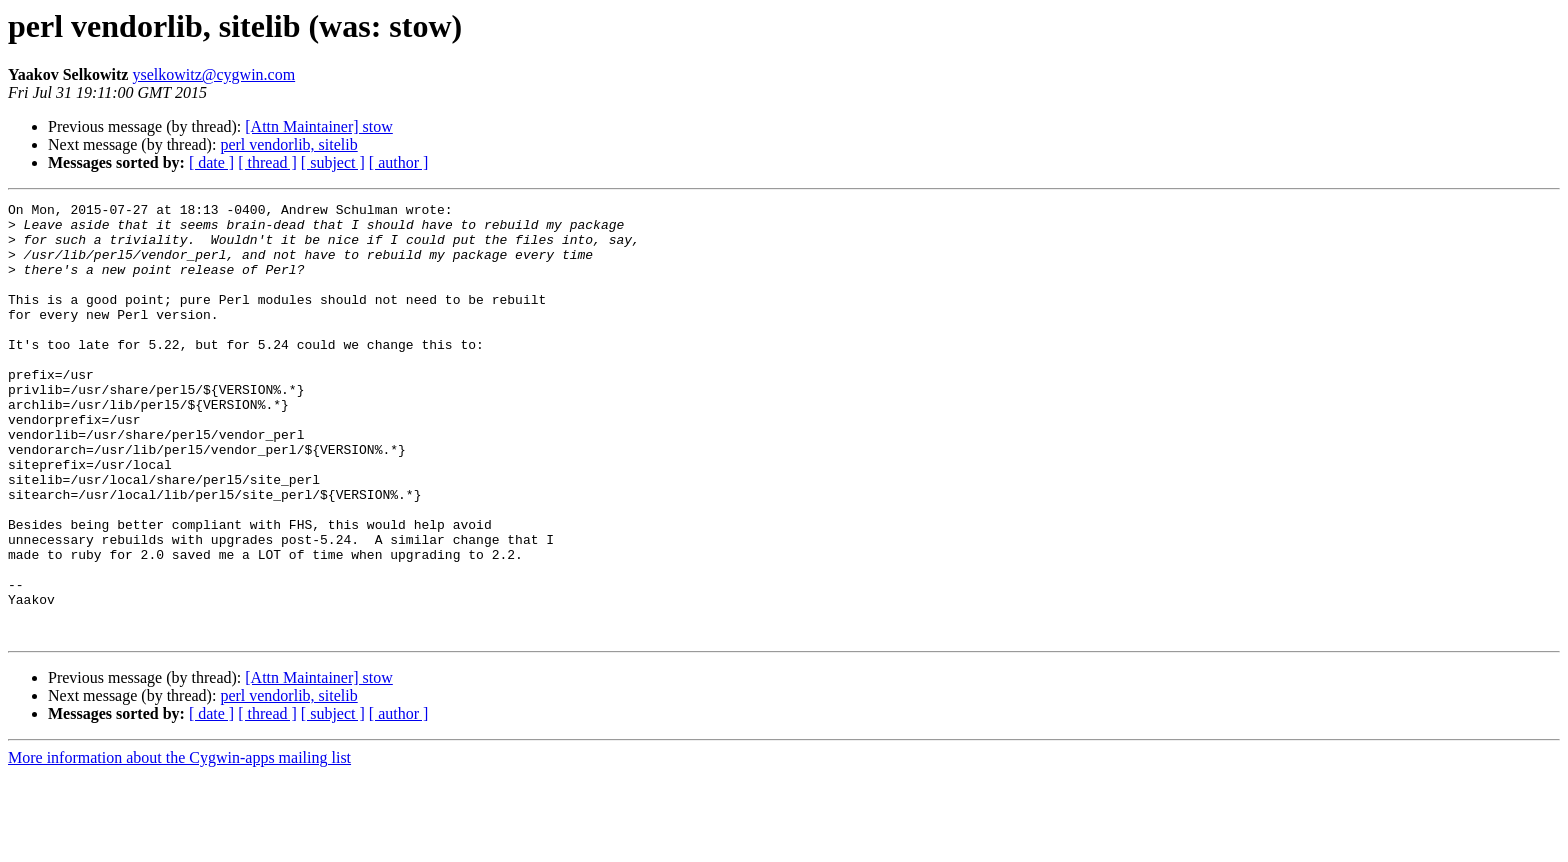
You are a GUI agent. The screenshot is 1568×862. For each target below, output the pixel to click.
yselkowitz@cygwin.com (213, 74)
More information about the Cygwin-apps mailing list (179, 844)
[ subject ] (333, 162)
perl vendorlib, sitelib (288, 144)
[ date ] (211, 162)
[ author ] (399, 162)
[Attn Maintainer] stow (319, 126)
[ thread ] (267, 162)
